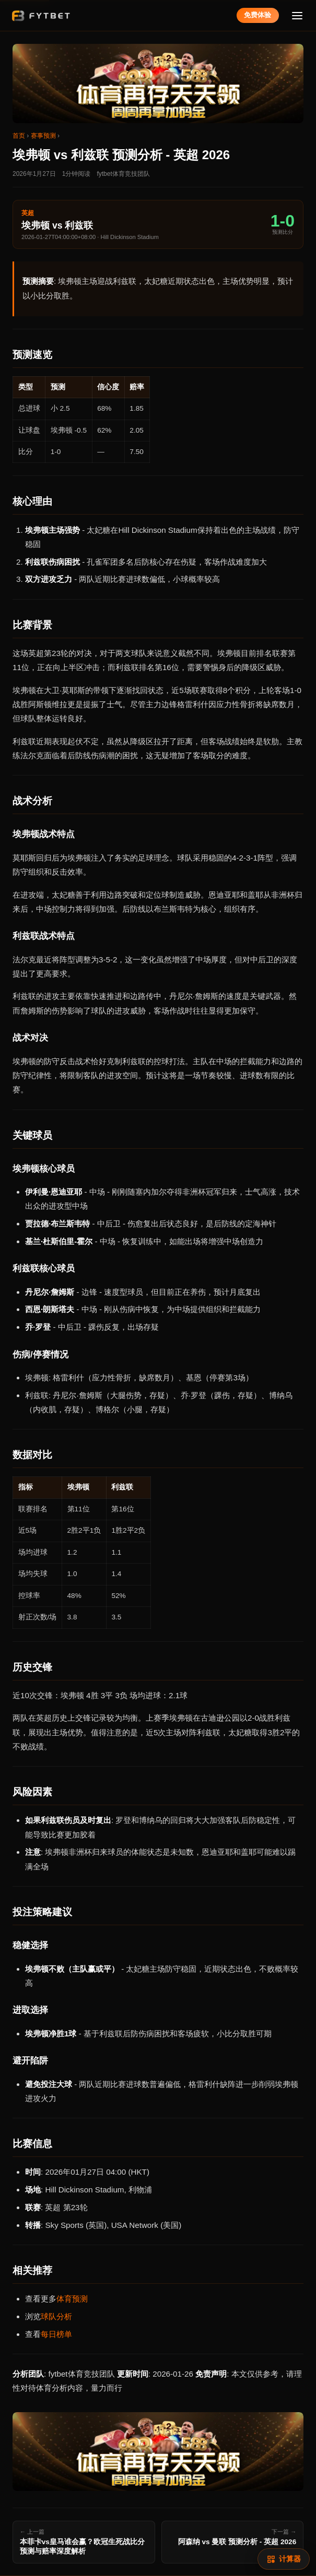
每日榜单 (56, 2334)
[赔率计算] (284, 2559)
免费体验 (257, 15)
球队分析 (56, 2316)
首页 (19, 135)
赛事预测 (43, 135)
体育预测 (72, 2298)
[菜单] (297, 15)
